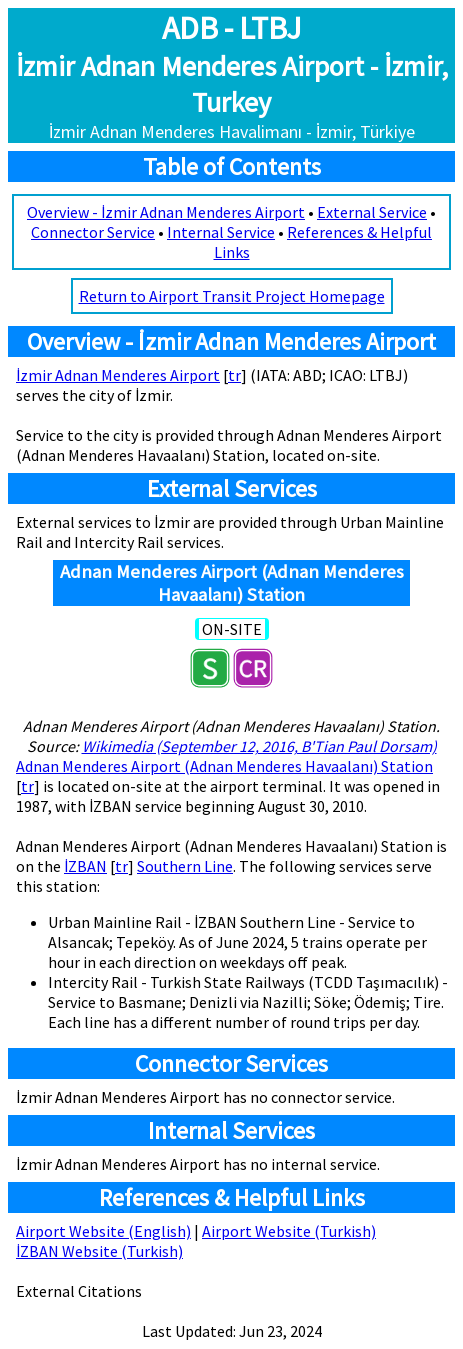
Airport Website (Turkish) (289, 1231)
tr (234, 375)
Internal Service (221, 232)
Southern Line (185, 866)
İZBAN (85, 866)
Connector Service (93, 232)
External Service (372, 212)
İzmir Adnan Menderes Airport (118, 375)
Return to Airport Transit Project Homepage (232, 296)
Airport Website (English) (103, 1231)
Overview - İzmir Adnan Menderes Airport (166, 212)
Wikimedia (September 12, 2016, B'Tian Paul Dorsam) (259, 746)
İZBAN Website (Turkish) (99, 1251)
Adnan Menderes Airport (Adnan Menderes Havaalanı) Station (224, 766)
